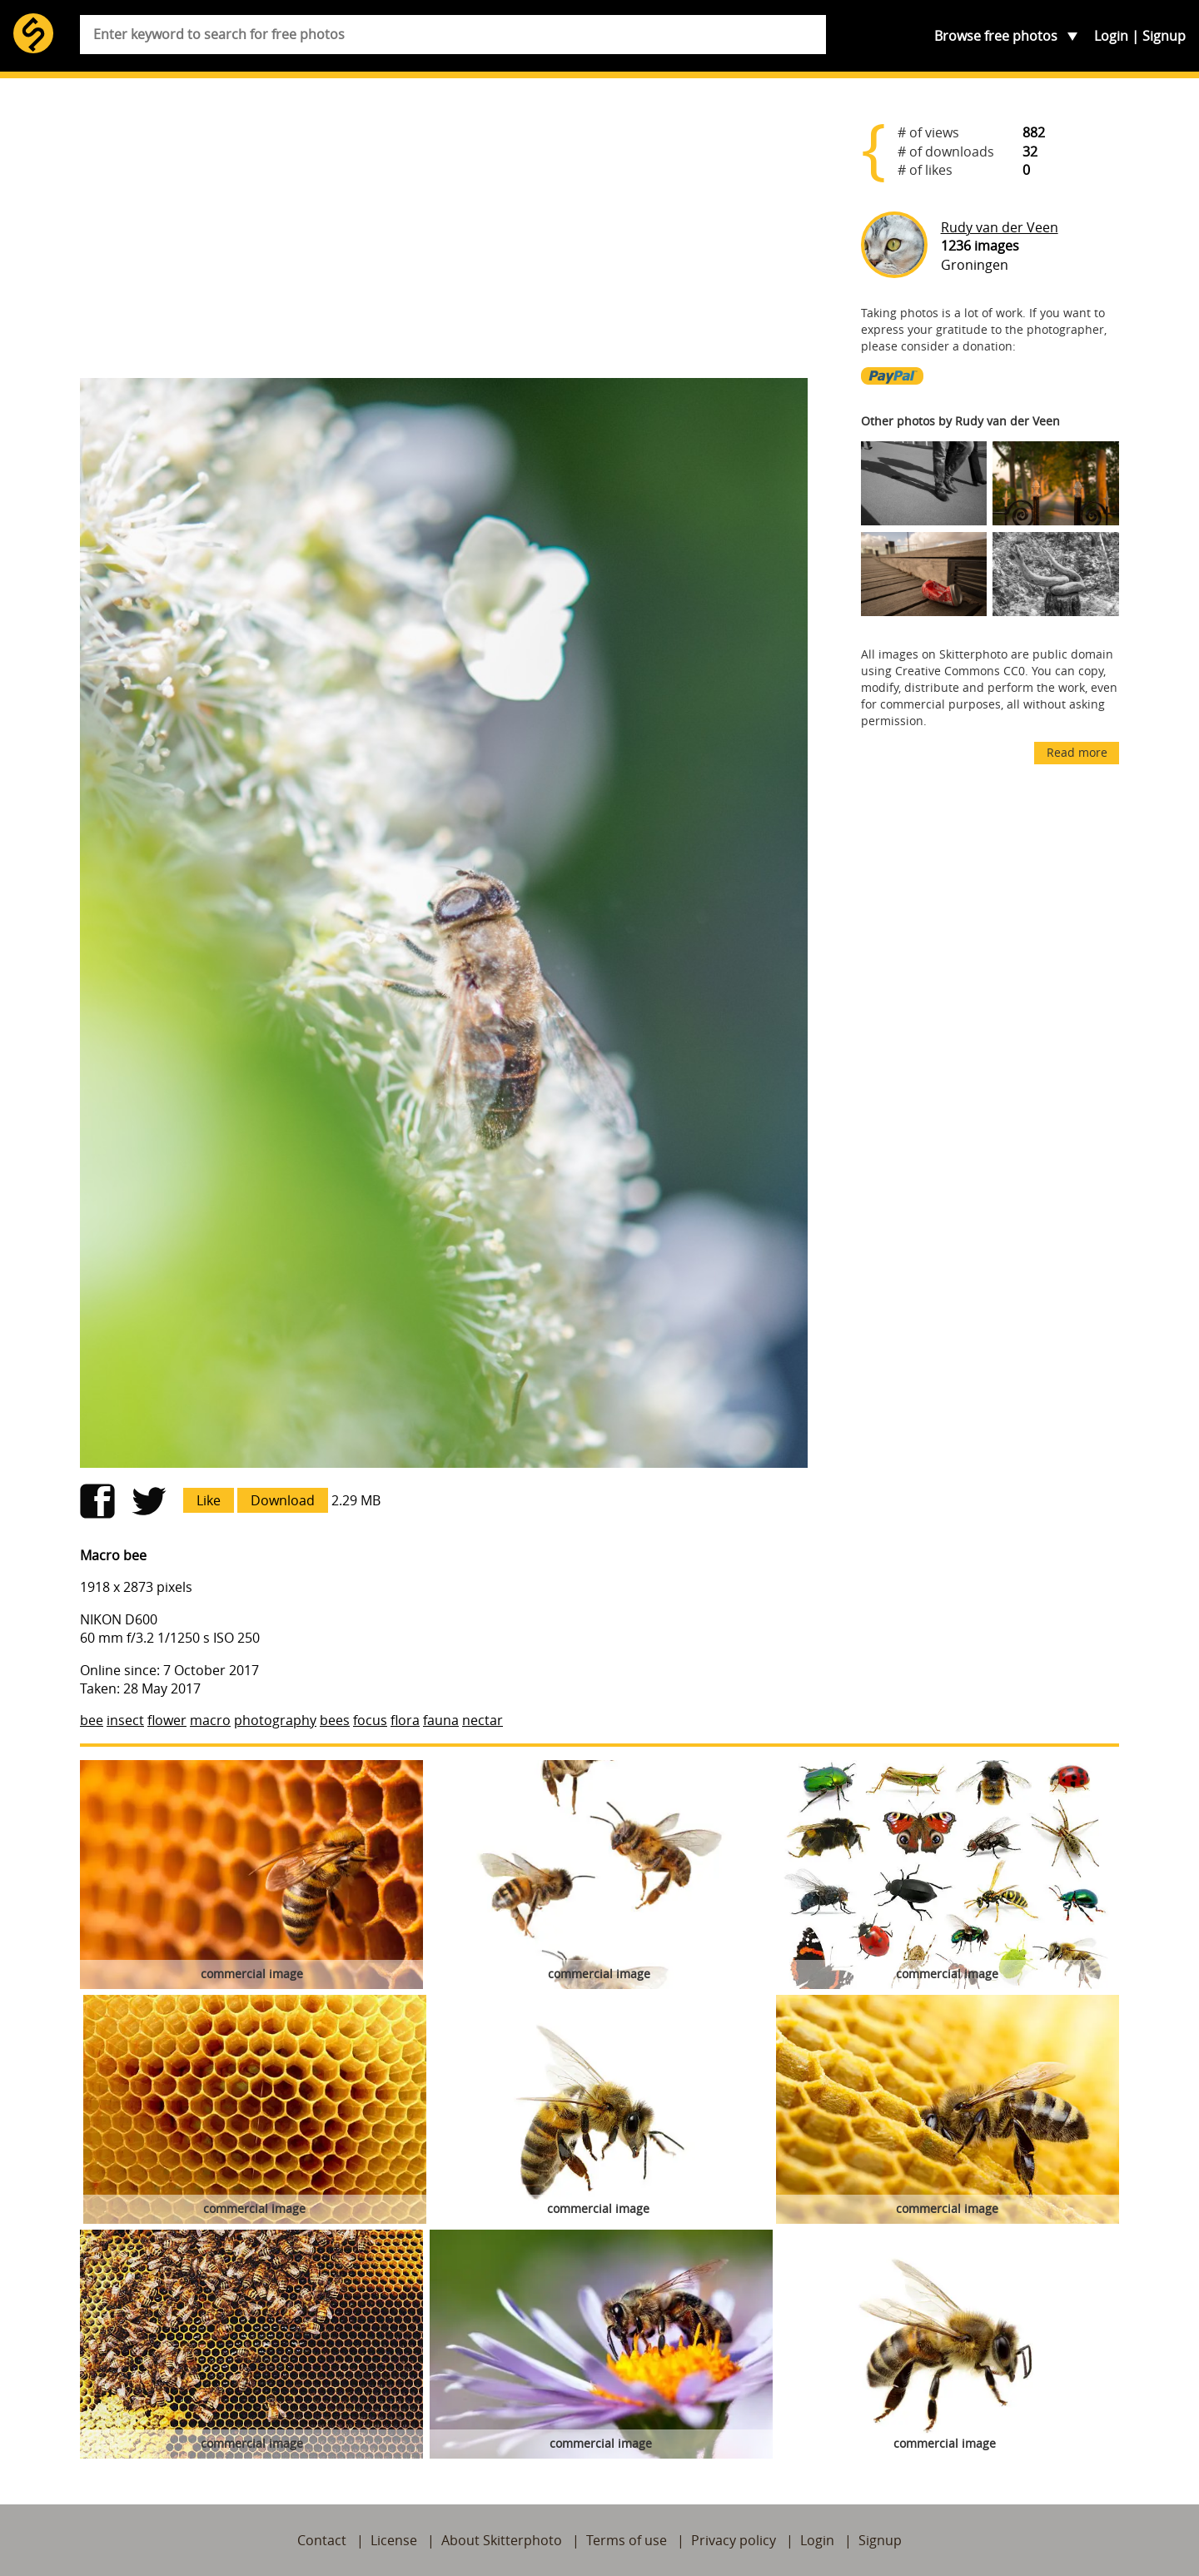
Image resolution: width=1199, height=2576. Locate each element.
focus (370, 1720)
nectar (482, 1720)
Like (209, 1500)
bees (335, 1720)
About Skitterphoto (501, 2540)
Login (1111, 36)
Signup (1164, 36)
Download (283, 1500)
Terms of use (626, 2540)
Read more (1077, 752)
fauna (441, 1720)
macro (210, 1720)
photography (275, 1720)
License (394, 2540)
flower (167, 1720)
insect (125, 1720)
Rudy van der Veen (999, 227)
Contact (321, 2540)
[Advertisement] (444, 234)
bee (91, 1720)
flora (405, 1720)
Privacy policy (733, 2540)
